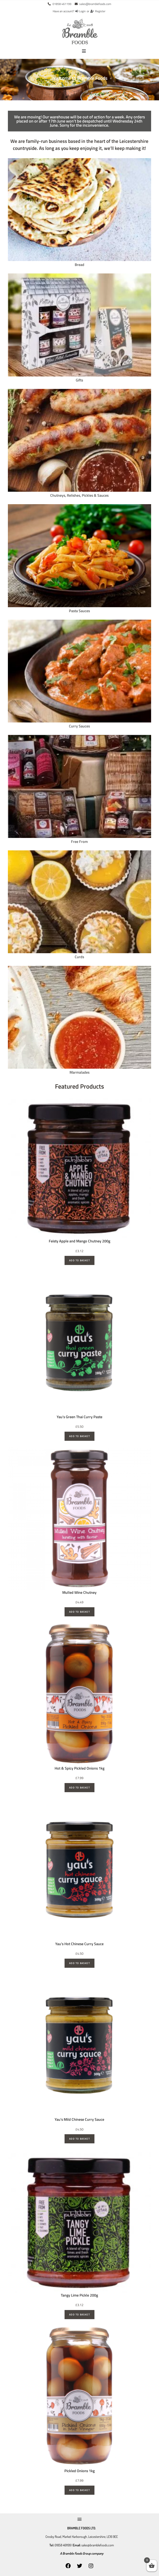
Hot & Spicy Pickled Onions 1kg (79, 1768)
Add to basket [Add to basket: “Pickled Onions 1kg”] (79, 2490)
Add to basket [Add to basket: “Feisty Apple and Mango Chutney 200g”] (79, 1260)
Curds (79, 957)
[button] (83, 51)
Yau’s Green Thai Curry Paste (79, 1417)
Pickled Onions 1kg (79, 2471)
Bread (79, 264)
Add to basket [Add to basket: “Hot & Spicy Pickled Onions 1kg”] (79, 1787)
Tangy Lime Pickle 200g (79, 2295)
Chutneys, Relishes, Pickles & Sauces (79, 495)
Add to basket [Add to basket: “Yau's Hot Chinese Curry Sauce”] (79, 1963)
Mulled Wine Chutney (79, 1592)
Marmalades (79, 1072)
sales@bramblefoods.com (97, 2545)
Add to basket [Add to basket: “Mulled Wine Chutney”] (79, 1612)
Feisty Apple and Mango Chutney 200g (79, 1241)
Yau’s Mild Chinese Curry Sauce (79, 2119)
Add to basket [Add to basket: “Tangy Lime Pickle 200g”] (79, 2314)
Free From (79, 841)
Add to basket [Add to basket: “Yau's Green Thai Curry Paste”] (79, 1436)
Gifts (79, 380)
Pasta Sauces (79, 611)
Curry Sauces (79, 726)
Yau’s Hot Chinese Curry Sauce (79, 1944)
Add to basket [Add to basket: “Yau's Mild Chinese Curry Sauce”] (79, 2139)
